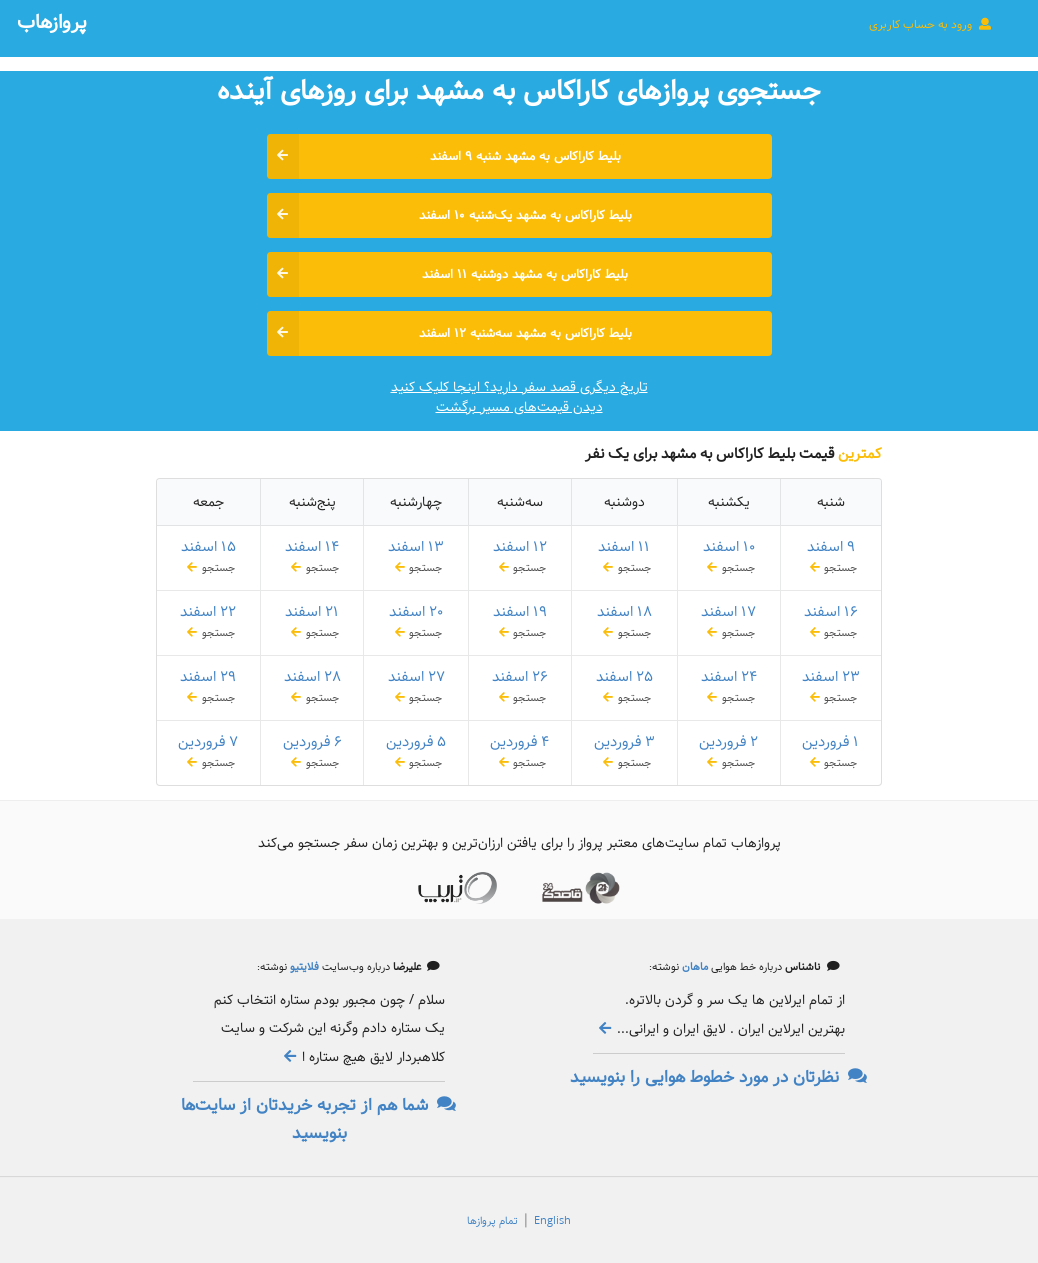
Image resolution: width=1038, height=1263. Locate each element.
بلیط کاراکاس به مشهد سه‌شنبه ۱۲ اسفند (449, 333)
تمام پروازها (492, 1221)
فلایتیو (303, 967)
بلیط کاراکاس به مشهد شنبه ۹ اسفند (444, 156)
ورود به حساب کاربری (931, 24)
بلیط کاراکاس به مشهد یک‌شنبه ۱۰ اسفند (449, 215)
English (552, 1221)
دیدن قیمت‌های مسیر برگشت (519, 407)
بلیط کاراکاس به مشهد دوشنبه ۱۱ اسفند (448, 274)
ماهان (693, 967)
